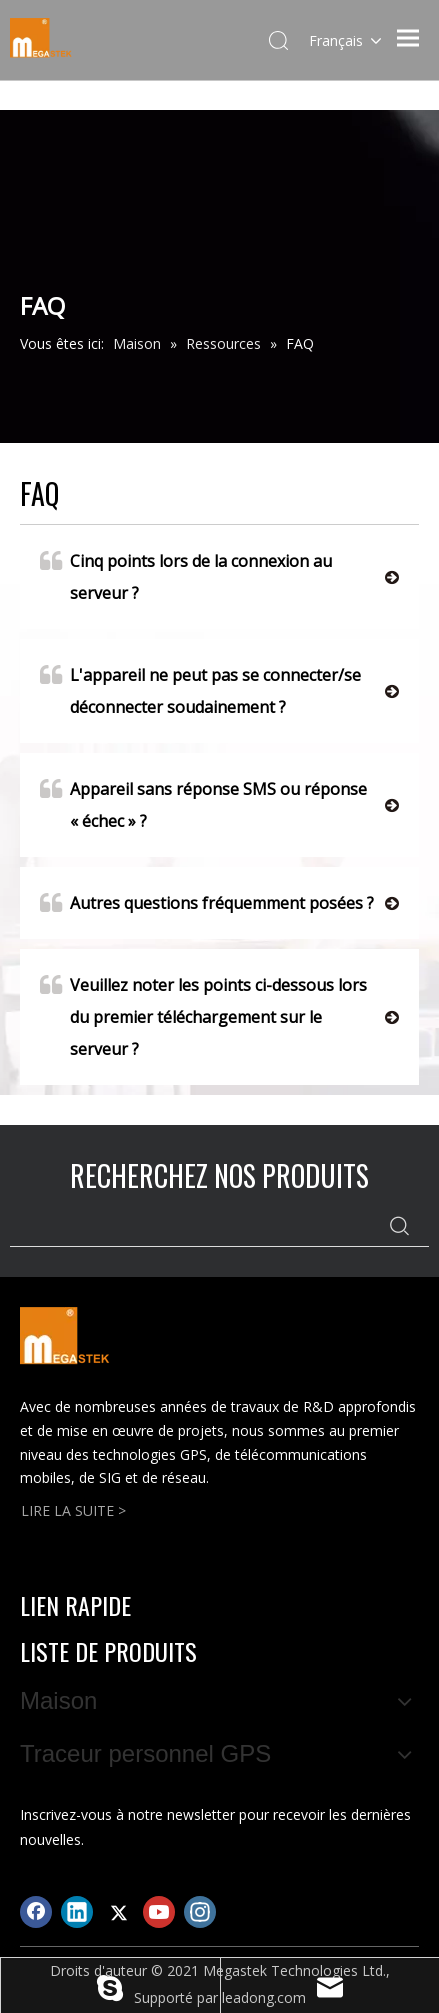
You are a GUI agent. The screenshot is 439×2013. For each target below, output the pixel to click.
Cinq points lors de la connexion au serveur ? (186, 574)
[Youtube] (159, 1912)
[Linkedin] (77, 1912)
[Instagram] (200, 1912)
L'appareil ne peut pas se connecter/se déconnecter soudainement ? (200, 688)
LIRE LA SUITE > (73, 1510)
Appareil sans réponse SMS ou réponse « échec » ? (203, 802)
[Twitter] (118, 1912)
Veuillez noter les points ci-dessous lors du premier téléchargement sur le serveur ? (203, 1014)
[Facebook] (36, 1912)
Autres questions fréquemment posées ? (207, 903)
